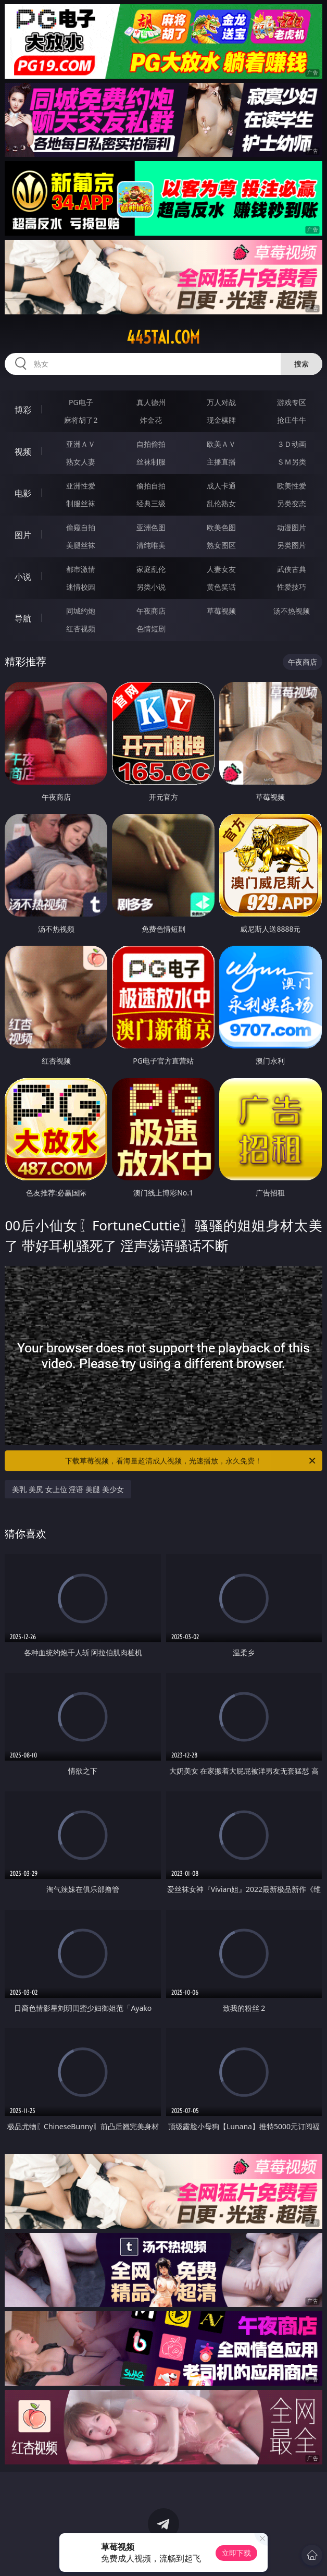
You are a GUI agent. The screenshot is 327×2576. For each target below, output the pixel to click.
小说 (23, 576)
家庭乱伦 (151, 569)
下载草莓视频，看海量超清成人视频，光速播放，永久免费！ (191, 1461)
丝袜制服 (151, 462)
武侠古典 (291, 569)
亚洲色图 (151, 527)
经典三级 (151, 503)
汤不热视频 (291, 611)
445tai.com (163, 337)
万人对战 (221, 402)
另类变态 (291, 503)
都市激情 (80, 569)
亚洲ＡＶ (80, 444)
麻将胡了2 (80, 420)
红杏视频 (80, 628)
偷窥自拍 (80, 527)
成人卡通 (221, 486)
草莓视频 (221, 611)
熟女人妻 (80, 462)
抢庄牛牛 (291, 420)
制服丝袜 (80, 503)
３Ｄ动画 (291, 444)
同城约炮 (80, 611)
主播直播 (221, 462)
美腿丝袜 (80, 545)
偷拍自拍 (151, 486)
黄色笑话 (221, 587)
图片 (23, 535)
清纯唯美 (151, 545)
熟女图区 (221, 545)
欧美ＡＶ (221, 444)
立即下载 (236, 2553)
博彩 (23, 410)
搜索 (301, 364)
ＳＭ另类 (291, 462)
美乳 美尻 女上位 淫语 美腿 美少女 (67, 1489)
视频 (23, 451)
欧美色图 (221, 527)
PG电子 (81, 402)
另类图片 (291, 545)
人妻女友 (221, 569)
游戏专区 (291, 402)
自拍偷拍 (151, 444)
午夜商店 (151, 611)
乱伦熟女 (221, 503)
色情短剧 (151, 628)
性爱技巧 (291, 587)
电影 (23, 493)
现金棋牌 (221, 420)
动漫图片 (291, 527)
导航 (23, 618)
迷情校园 (80, 587)
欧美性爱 (291, 486)
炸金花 (151, 420)
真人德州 (151, 402)
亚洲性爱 (80, 486)
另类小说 (151, 587)
